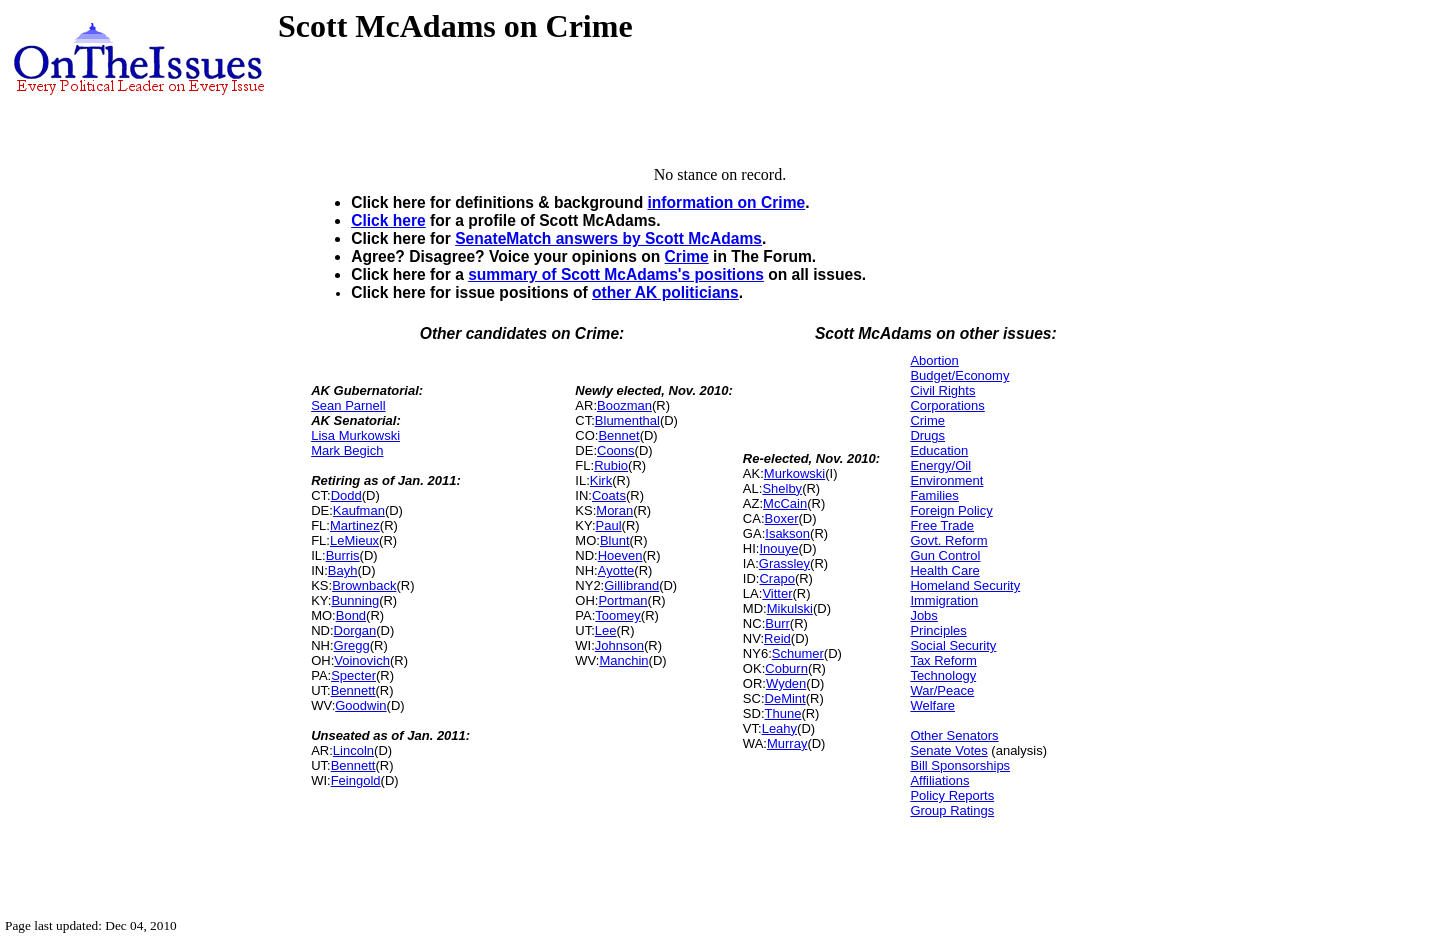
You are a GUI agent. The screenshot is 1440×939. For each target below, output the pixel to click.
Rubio (611, 465)
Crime (687, 256)
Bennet (618, 435)
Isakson (787, 533)
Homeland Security (965, 585)
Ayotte (616, 570)
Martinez (355, 525)
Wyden (786, 683)
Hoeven (620, 555)
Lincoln (353, 750)
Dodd (346, 495)
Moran (614, 510)
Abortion (934, 360)
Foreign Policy (951, 510)
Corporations (947, 405)
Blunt (615, 540)
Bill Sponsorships (960, 765)
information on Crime (727, 202)
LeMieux (354, 540)
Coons (616, 450)
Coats (609, 495)
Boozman (624, 405)
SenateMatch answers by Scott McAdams (608, 238)
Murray (787, 743)
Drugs (927, 435)
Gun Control (945, 555)
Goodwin (360, 705)
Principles (938, 630)
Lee (606, 630)
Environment (946, 480)
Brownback (364, 585)
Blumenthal (627, 420)
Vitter (777, 593)
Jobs (923, 615)
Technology (943, 675)
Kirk (601, 480)
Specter (353, 675)
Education (939, 450)
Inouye (778, 548)
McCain (785, 503)
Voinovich (362, 660)
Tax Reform (943, 660)
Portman (622, 600)
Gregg (352, 645)
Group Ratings (952, 810)
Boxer (782, 518)
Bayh (343, 570)
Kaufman (359, 510)
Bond (351, 615)
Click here (388, 220)
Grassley (784, 563)
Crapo (776, 578)
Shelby (782, 488)
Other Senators (954, 735)
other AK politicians (665, 292)
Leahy (779, 728)
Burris (343, 555)
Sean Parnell (348, 405)
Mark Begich (347, 450)
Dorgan (355, 630)
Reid (777, 638)
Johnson (619, 645)
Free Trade (942, 525)
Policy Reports (952, 795)
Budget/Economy (959, 375)
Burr (777, 623)
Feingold (356, 780)
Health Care (944, 570)
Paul (609, 525)
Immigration (944, 600)
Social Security (953, 645)
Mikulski (790, 608)
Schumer (798, 653)
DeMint (785, 698)
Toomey (618, 615)
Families (934, 495)
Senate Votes (948, 750)
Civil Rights (942, 390)
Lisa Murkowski (355, 435)
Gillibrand (631, 585)
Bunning (355, 600)
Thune (783, 713)
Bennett (353, 690)
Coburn (786, 668)
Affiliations (939, 780)
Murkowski (794, 473)
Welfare (932, 705)
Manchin (623, 660)
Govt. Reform (948, 540)
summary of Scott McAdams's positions (616, 274)
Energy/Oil (940, 465)
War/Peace (942, 690)
